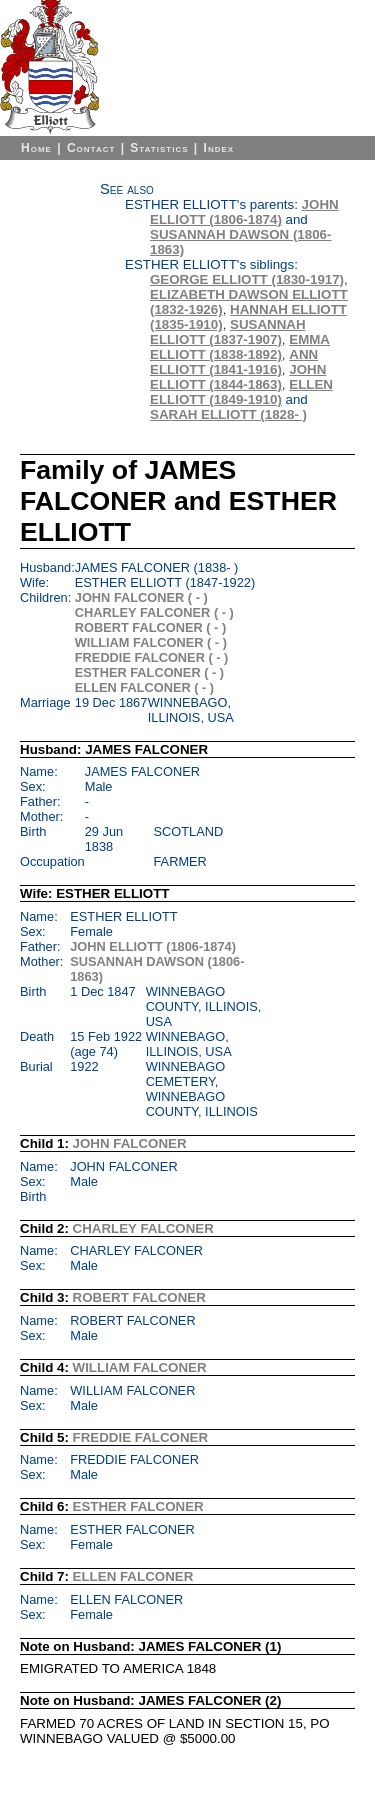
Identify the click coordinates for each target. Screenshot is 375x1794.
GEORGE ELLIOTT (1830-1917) (247, 279)
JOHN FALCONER (130, 1143)
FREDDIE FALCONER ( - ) (152, 657)
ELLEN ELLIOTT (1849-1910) (241, 392)
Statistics (159, 148)
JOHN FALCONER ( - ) (141, 597)
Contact (91, 148)
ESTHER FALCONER (138, 1506)
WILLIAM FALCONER (140, 1367)
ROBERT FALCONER (139, 1297)
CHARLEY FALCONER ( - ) (154, 612)
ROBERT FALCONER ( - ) (150, 627)
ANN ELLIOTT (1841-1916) (234, 362)
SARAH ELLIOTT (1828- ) (228, 414)
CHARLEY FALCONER (143, 1228)
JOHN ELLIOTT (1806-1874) (244, 212)
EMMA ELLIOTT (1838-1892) (240, 347)
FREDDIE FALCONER (141, 1437)
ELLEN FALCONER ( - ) (144, 687)
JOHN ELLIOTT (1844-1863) (238, 377)
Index (219, 148)
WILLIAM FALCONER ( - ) (151, 642)
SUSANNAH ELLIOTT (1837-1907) (228, 332)
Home (36, 148)
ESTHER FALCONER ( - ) (149, 672)
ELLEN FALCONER (133, 1576)
